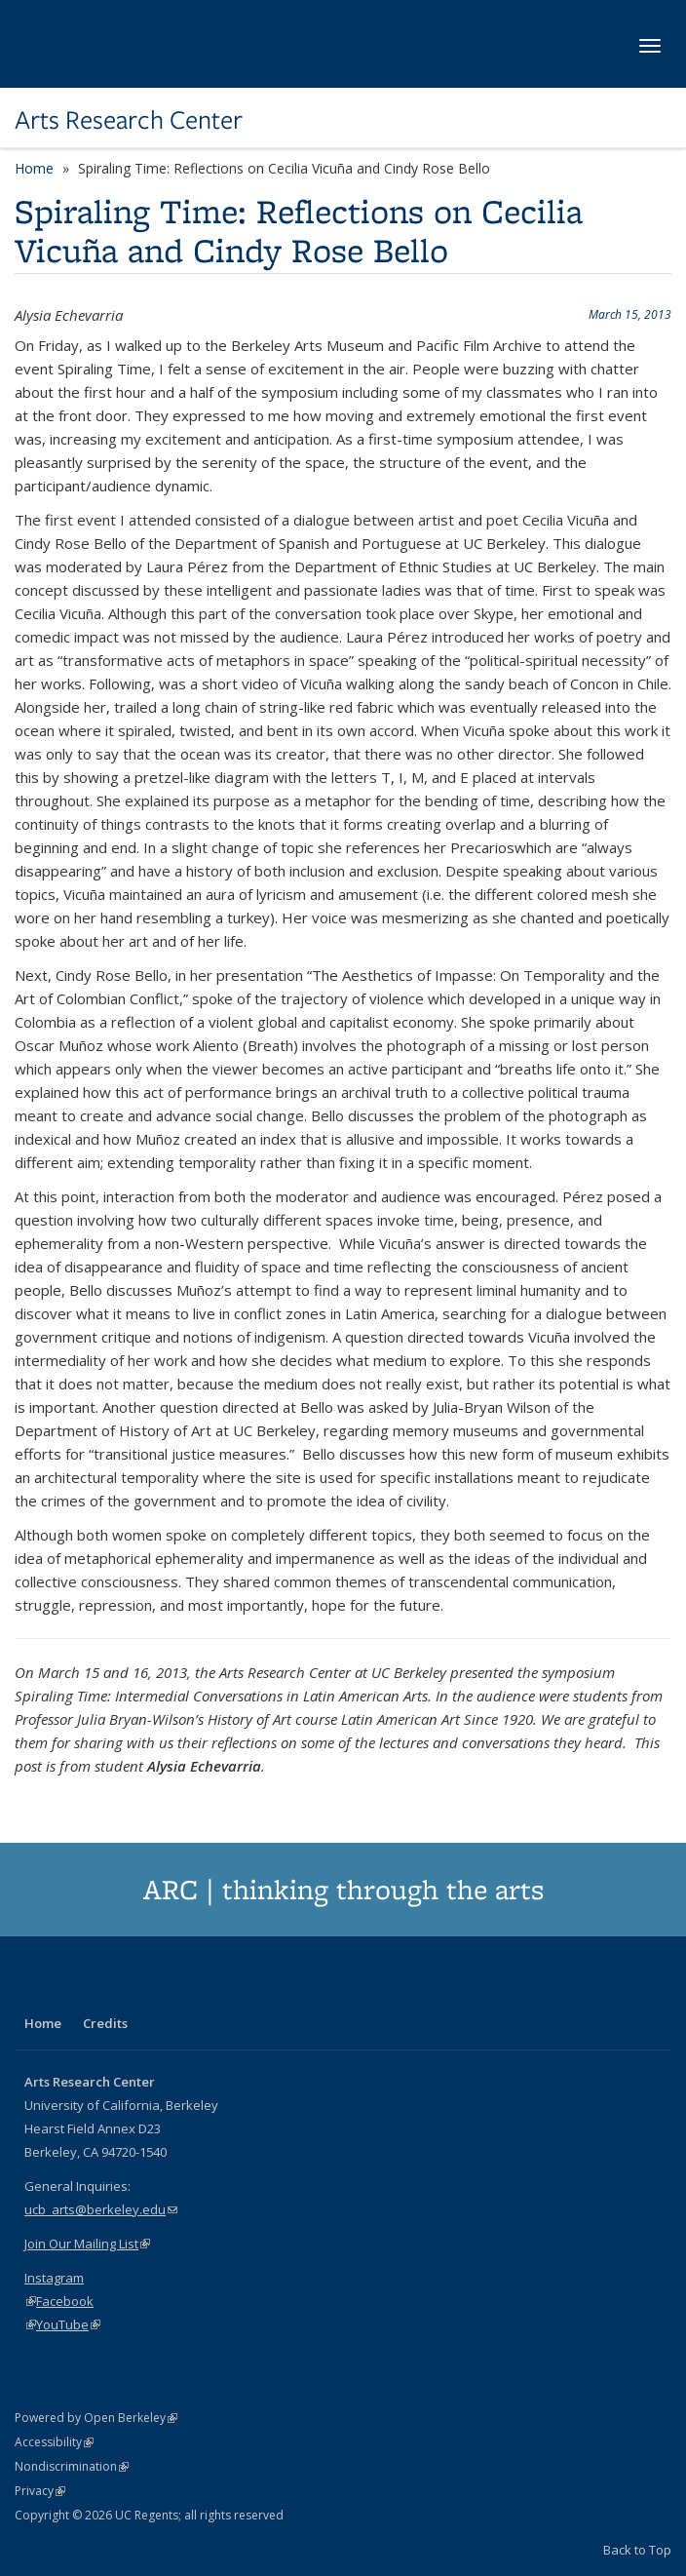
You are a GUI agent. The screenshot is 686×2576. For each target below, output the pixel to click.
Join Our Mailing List (87, 2243)
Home (34, 168)
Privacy (40, 2490)
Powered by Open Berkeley (96, 2417)
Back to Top (637, 2549)
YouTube (68, 2324)
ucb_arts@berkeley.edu (100, 2209)
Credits (105, 2023)
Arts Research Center (129, 119)
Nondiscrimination (72, 2466)
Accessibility (54, 2442)
